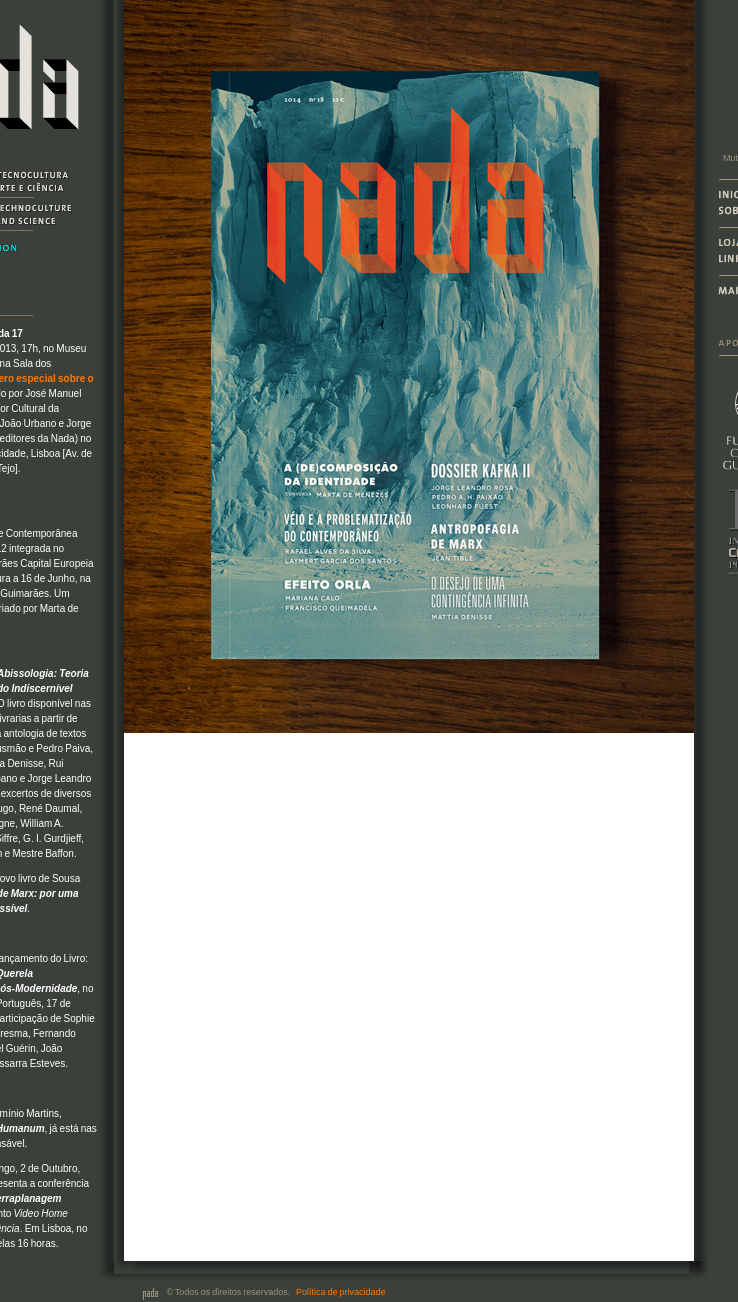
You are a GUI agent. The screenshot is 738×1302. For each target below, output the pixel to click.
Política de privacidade (340, 1292)
